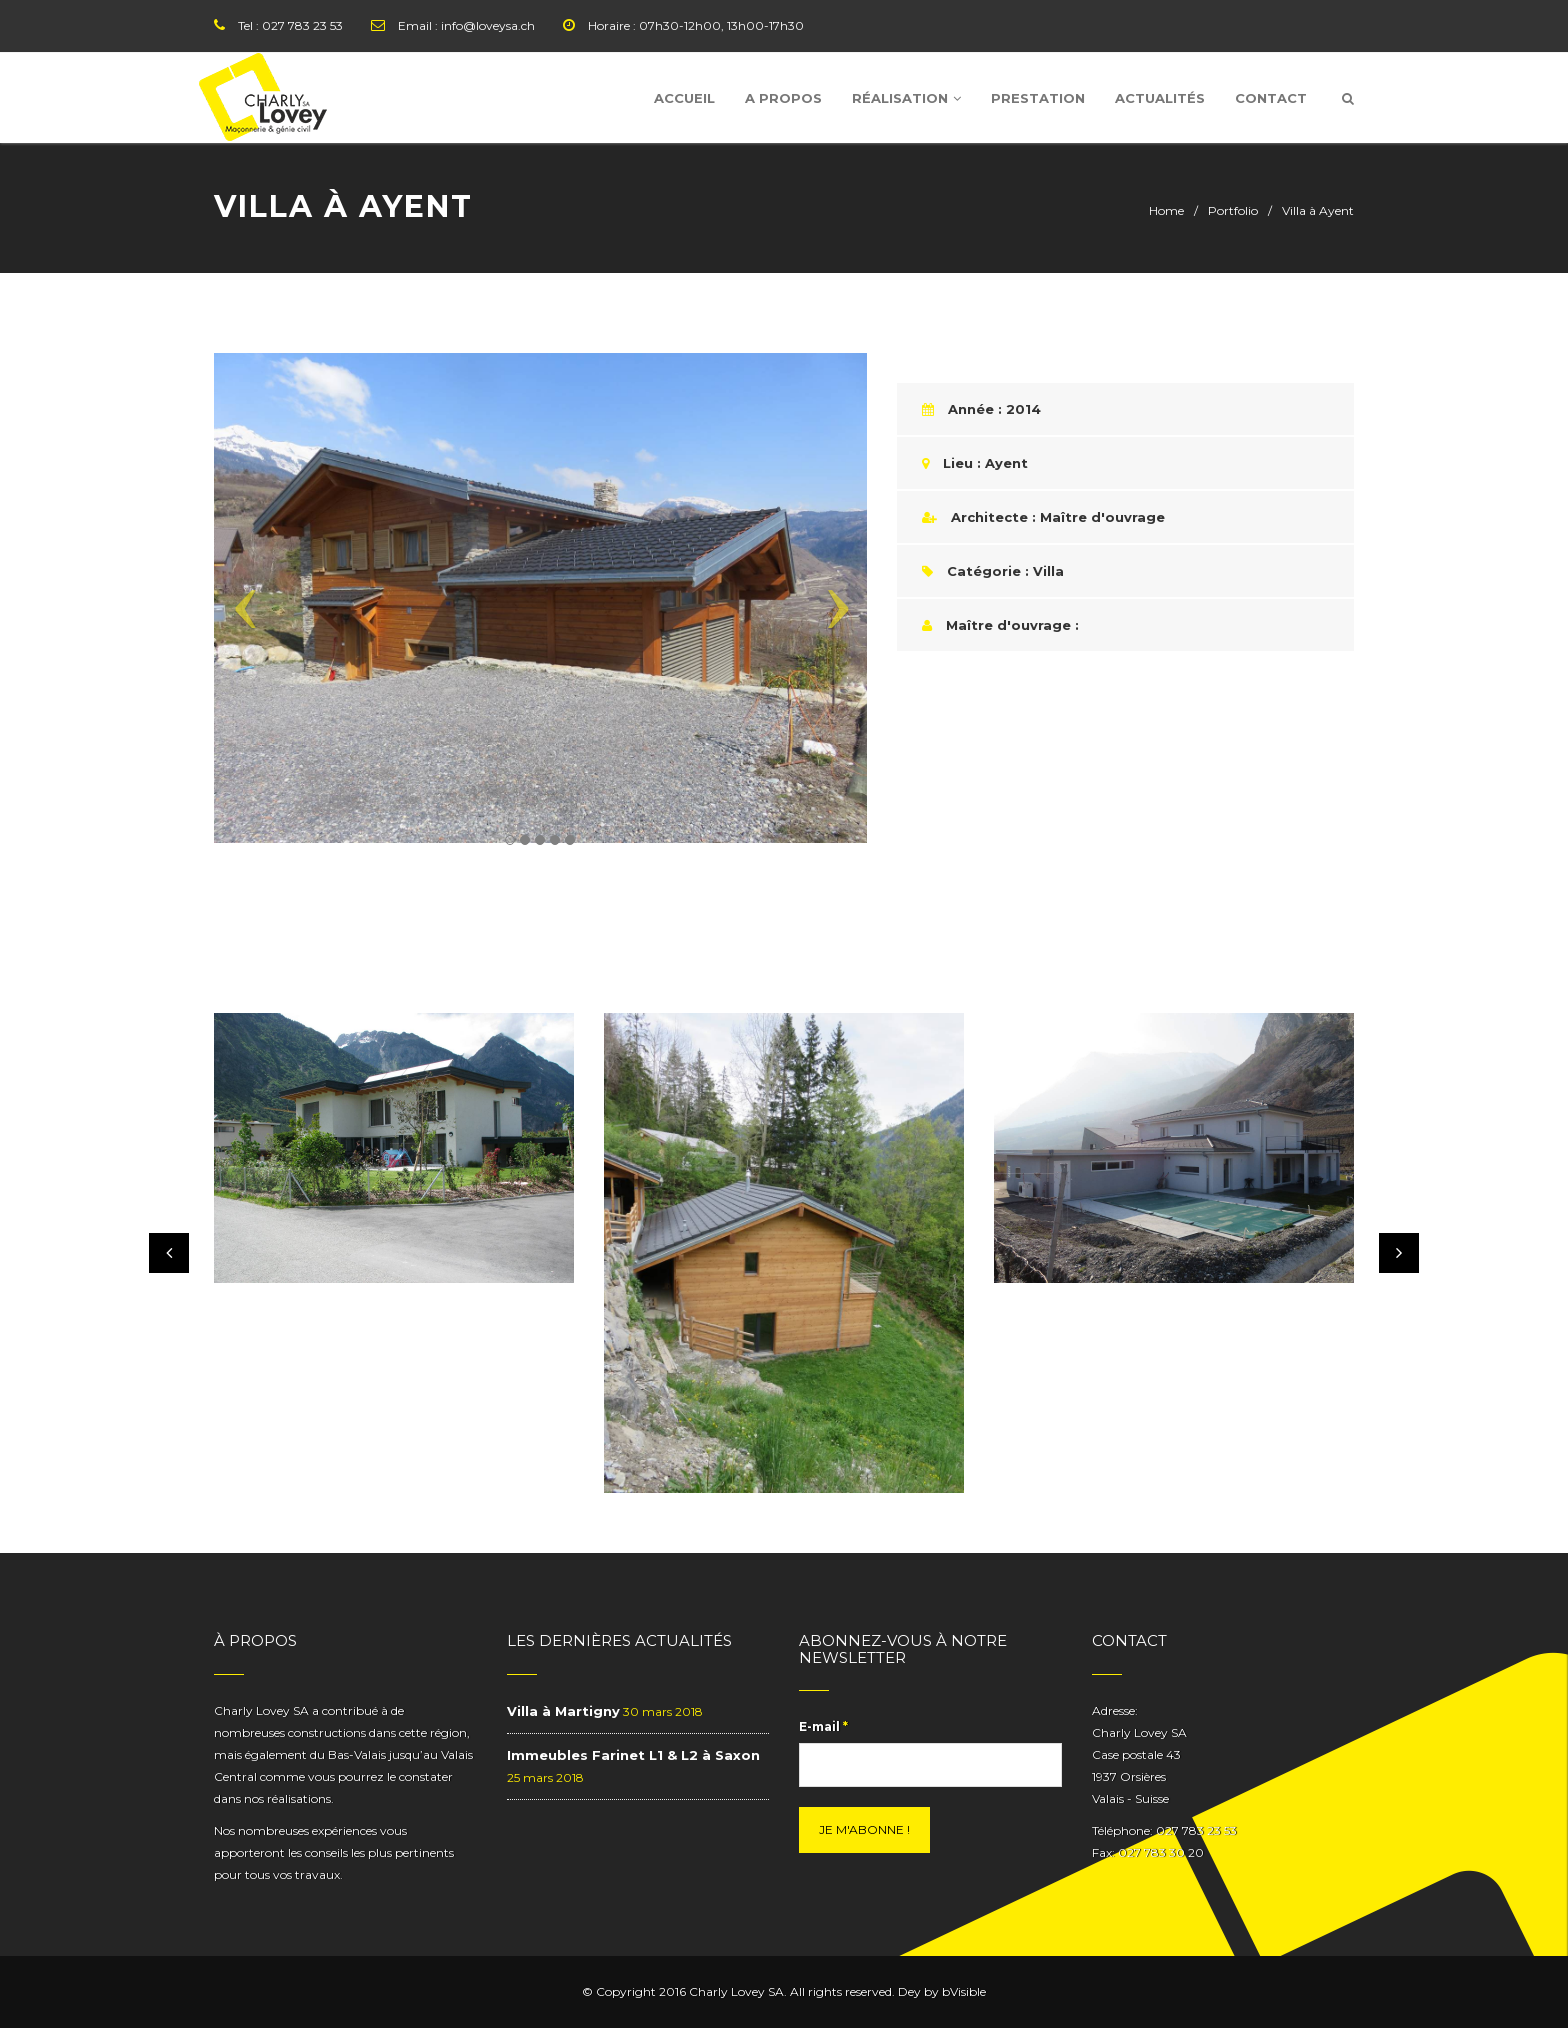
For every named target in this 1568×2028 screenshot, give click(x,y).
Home (1166, 210)
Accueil (684, 98)
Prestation (1038, 98)
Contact (1271, 98)
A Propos (783, 98)
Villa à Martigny (563, 1711)
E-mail (823, 1726)
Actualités (1160, 98)
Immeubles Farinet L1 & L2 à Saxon (633, 1755)
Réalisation (906, 98)
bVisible (964, 1991)
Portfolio (1233, 210)
